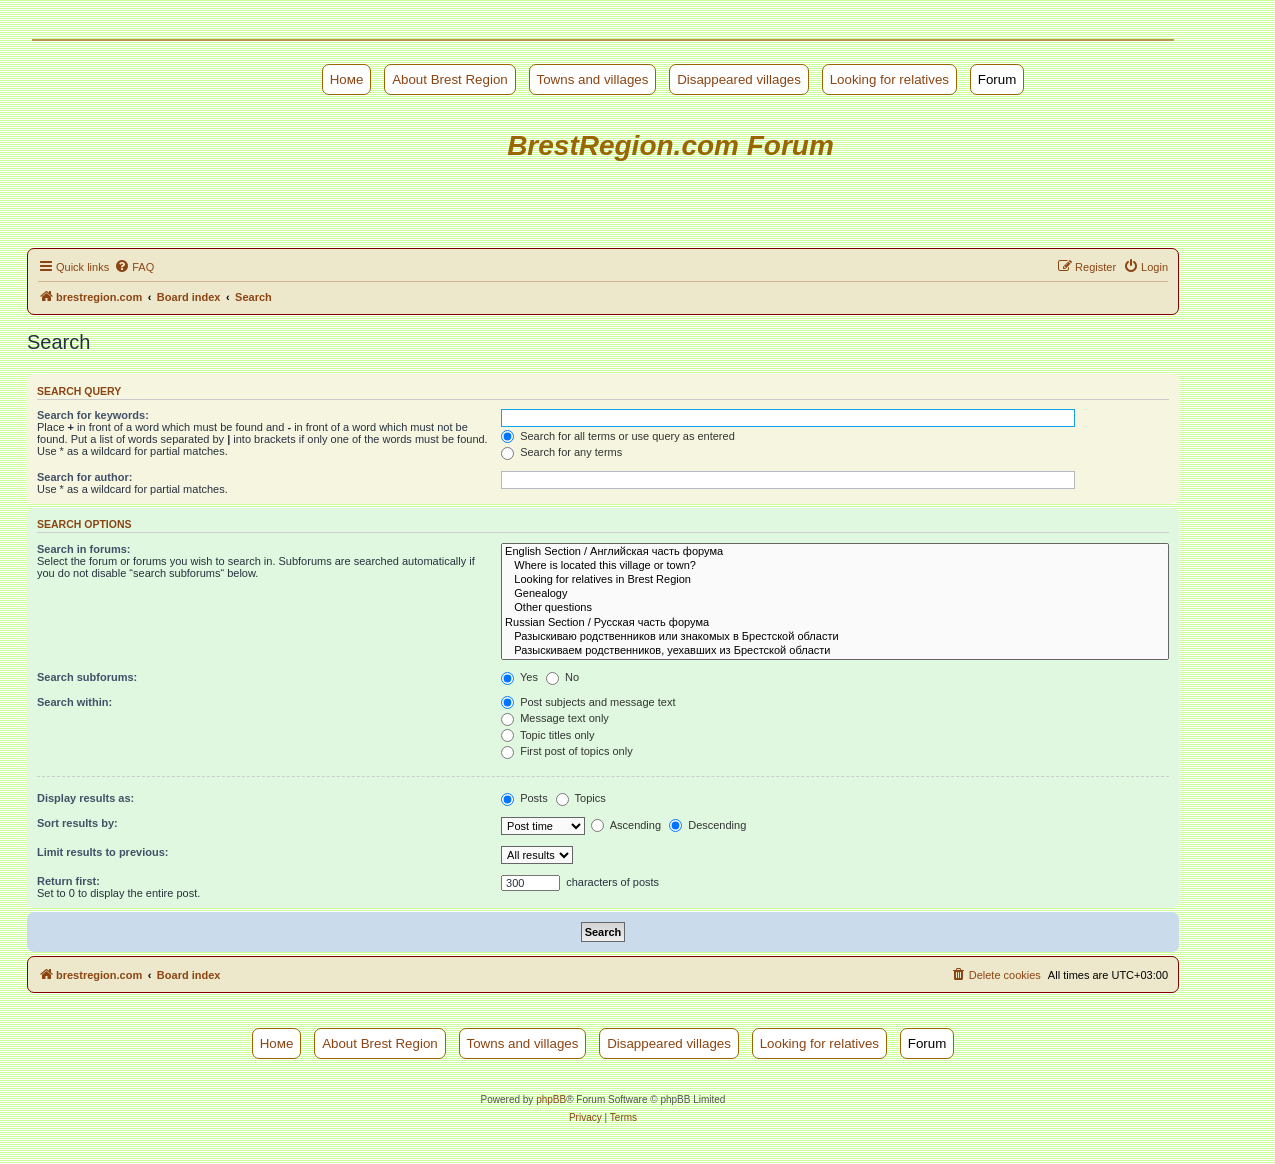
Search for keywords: (93, 415)
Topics (581, 798)
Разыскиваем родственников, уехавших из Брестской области (835, 651)
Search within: (74, 702)
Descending (707, 825)
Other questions (835, 608)
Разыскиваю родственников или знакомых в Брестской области (835, 637)
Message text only (555, 718)
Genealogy (835, 594)
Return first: (68, 881)
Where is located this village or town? (835, 566)
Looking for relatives (889, 79)
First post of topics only (567, 751)
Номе (347, 79)
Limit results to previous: (102, 852)
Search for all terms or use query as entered (618, 436)
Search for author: (84, 477)
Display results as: (85, 798)
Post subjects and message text (588, 702)
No (562, 677)
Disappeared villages (739, 79)
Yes (519, 677)
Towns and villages (593, 79)
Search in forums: (84, 549)
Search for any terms (561, 452)
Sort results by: (77, 823)
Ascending (626, 825)
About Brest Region (450, 79)
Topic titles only (547, 735)
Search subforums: (87, 677)
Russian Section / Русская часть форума (835, 623)
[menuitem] (134, 267)
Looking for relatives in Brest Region (835, 580)
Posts (524, 798)
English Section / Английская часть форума (835, 552)
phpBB (551, 1099)
